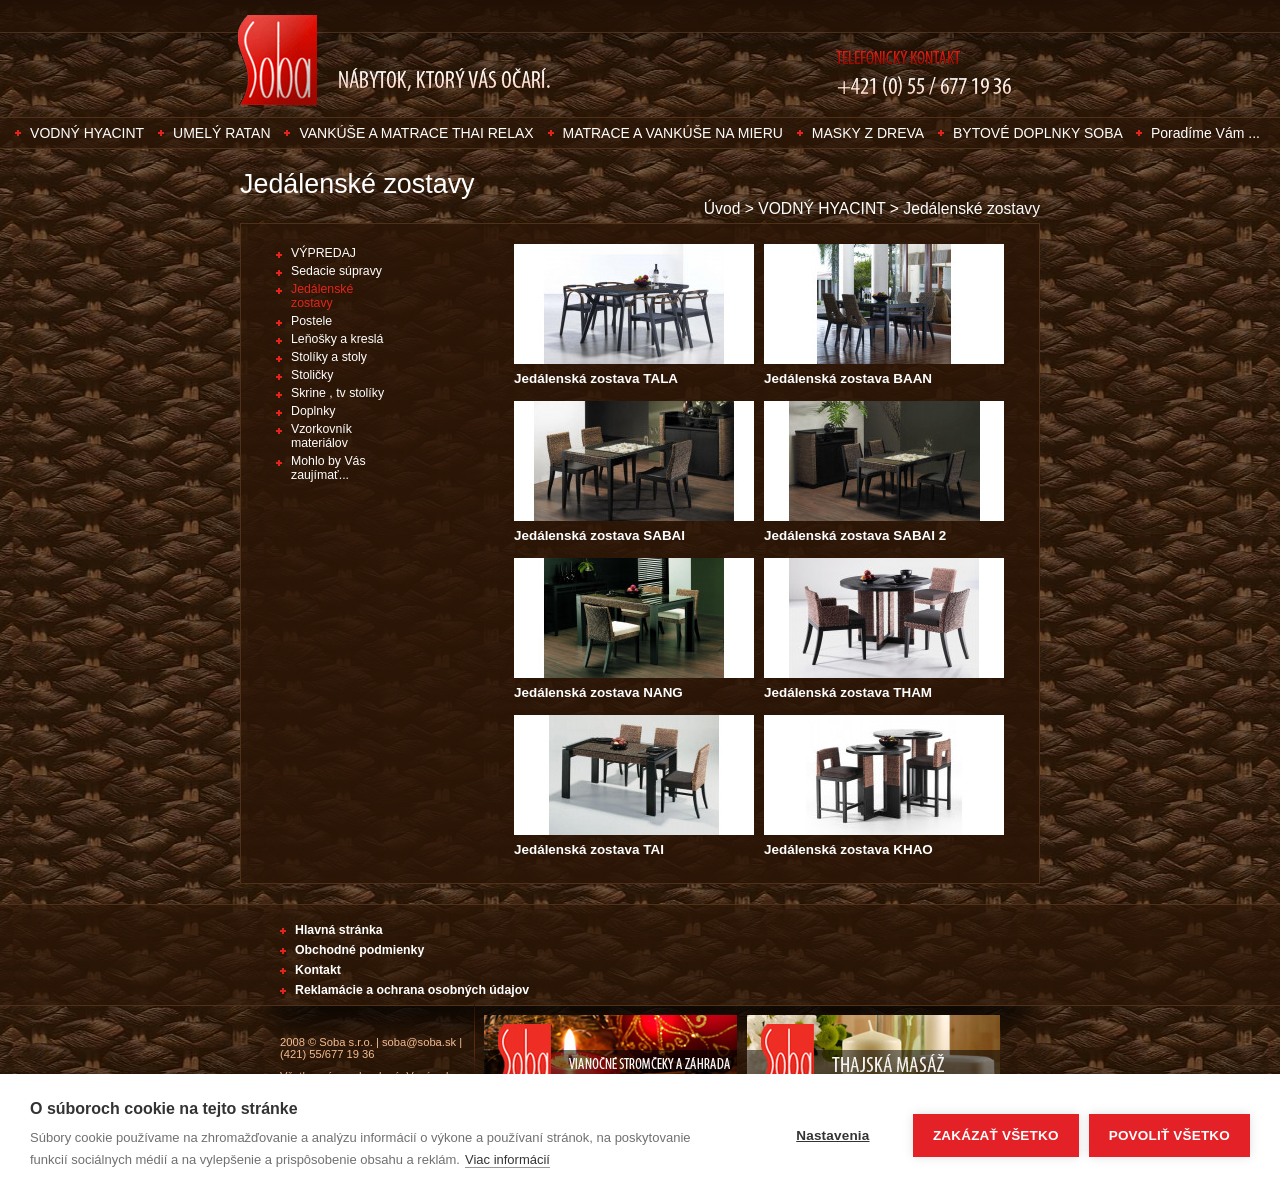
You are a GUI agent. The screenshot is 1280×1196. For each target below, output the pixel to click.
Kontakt (318, 970)
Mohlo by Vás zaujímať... (328, 468)
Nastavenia (832, 1135)
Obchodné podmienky (359, 950)
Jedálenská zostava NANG (598, 692)
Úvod (722, 208)
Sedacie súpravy (336, 271)
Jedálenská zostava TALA (596, 378)
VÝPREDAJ (323, 253)
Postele (311, 321)
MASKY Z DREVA (868, 133)
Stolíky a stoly (329, 357)
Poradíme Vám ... (1205, 133)
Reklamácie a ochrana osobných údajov (412, 990)
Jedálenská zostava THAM (848, 692)
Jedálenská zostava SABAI (599, 535)
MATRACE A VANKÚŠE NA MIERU (673, 133)
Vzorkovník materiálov (321, 436)
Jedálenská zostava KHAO (848, 849)
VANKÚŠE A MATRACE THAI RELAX (416, 133)
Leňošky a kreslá (337, 339)
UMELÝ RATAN (222, 133)
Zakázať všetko (996, 1135)
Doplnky (313, 411)
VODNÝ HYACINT (87, 133)
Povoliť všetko (1169, 1135)
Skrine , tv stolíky (337, 393)
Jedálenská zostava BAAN (848, 378)
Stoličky (312, 375)
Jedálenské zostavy (971, 208)
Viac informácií (507, 1159)
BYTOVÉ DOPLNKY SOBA (1039, 133)
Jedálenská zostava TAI (589, 849)
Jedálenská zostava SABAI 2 (855, 535)
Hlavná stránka (339, 930)
